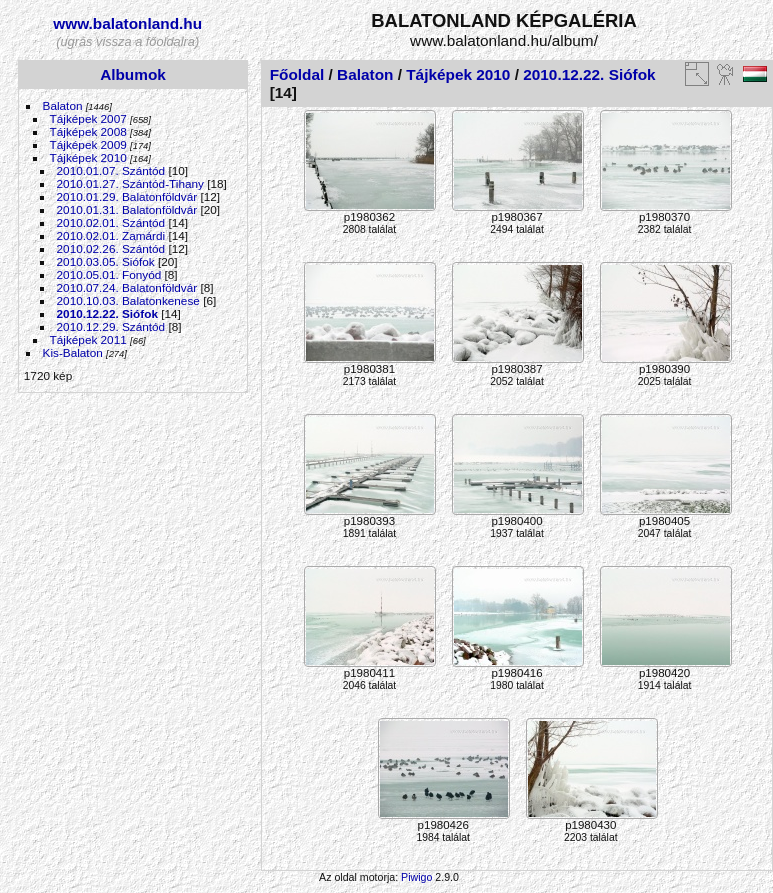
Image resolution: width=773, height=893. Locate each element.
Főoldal (297, 74)
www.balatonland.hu (127, 23)
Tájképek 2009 (88, 144)
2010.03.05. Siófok (106, 261)
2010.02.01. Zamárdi (111, 235)
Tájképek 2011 (88, 339)
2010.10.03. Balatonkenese (128, 300)
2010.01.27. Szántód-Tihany (130, 183)
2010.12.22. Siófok (107, 313)
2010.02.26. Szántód (111, 248)
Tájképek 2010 (88, 157)
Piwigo (416, 877)
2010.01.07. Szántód (111, 170)
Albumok (133, 74)
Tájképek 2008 (88, 131)
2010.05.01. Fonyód (109, 274)
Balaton (63, 105)
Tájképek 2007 (88, 118)
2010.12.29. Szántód (111, 326)
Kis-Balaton (73, 352)
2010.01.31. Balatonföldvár (127, 209)
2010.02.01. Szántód (111, 222)
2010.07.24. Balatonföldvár (127, 287)
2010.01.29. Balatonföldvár (127, 196)
